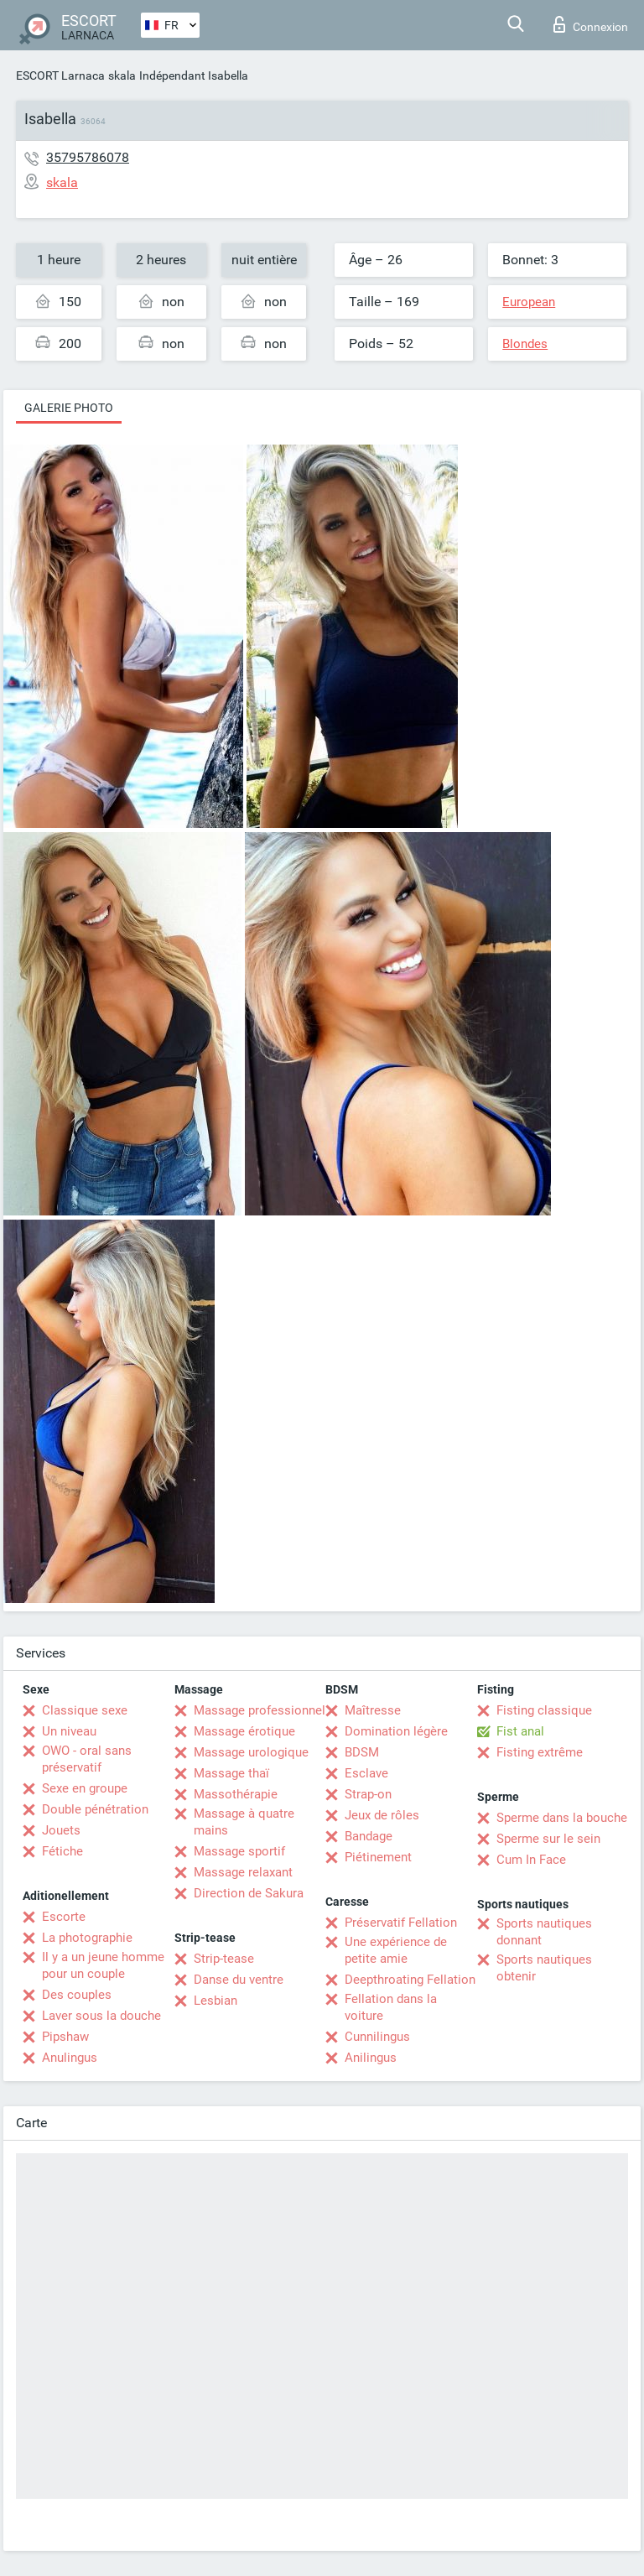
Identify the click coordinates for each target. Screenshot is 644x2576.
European (528, 302)
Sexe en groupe (84, 1788)
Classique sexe (84, 1710)
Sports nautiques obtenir (544, 1968)
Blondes (525, 343)
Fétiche (62, 1851)
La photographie (87, 1937)
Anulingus (69, 2057)
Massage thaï (231, 1773)
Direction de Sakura (249, 1893)
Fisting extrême (539, 1752)
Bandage (368, 1836)
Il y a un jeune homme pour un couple (103, 1965)
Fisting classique (544, 1710)
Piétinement (378, 1857)
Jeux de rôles (382, 1815)
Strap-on (368, 1794)
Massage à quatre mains (244, 1822)
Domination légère (396, 1731)
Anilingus (371, 2057)
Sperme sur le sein (548, 1838)
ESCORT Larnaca (60, 75)
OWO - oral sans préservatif (87, 1759)
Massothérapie (236, 1794)
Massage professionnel (259, 1710)
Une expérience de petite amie (396, 1950)
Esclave (366, 1773)
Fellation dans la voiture (391, 2007)
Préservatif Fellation (401, 1922)
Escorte (64, 1916)
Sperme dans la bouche (561, 1817)
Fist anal (520, 1731)
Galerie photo (68, 407)
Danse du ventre (238, 1979)
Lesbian (215, 2000)
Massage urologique (251, 1752)
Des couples (77, 1994)
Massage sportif (239, 1851)
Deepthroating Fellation (410, 1979)
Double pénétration (95, 1809)
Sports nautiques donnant (544, 1932)
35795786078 (87, 157)
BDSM (362, 1752)
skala (122, 75)
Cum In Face (531, 1859)
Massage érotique (244, 1731)
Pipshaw (65, 2036)
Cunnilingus (377, 2036)
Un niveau (69, 1731)
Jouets (61, 1830)
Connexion (590, 24)
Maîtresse (373, 1710)
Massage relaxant (243, 1872)
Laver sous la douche (101, 2015)
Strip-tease (224, 1958)
